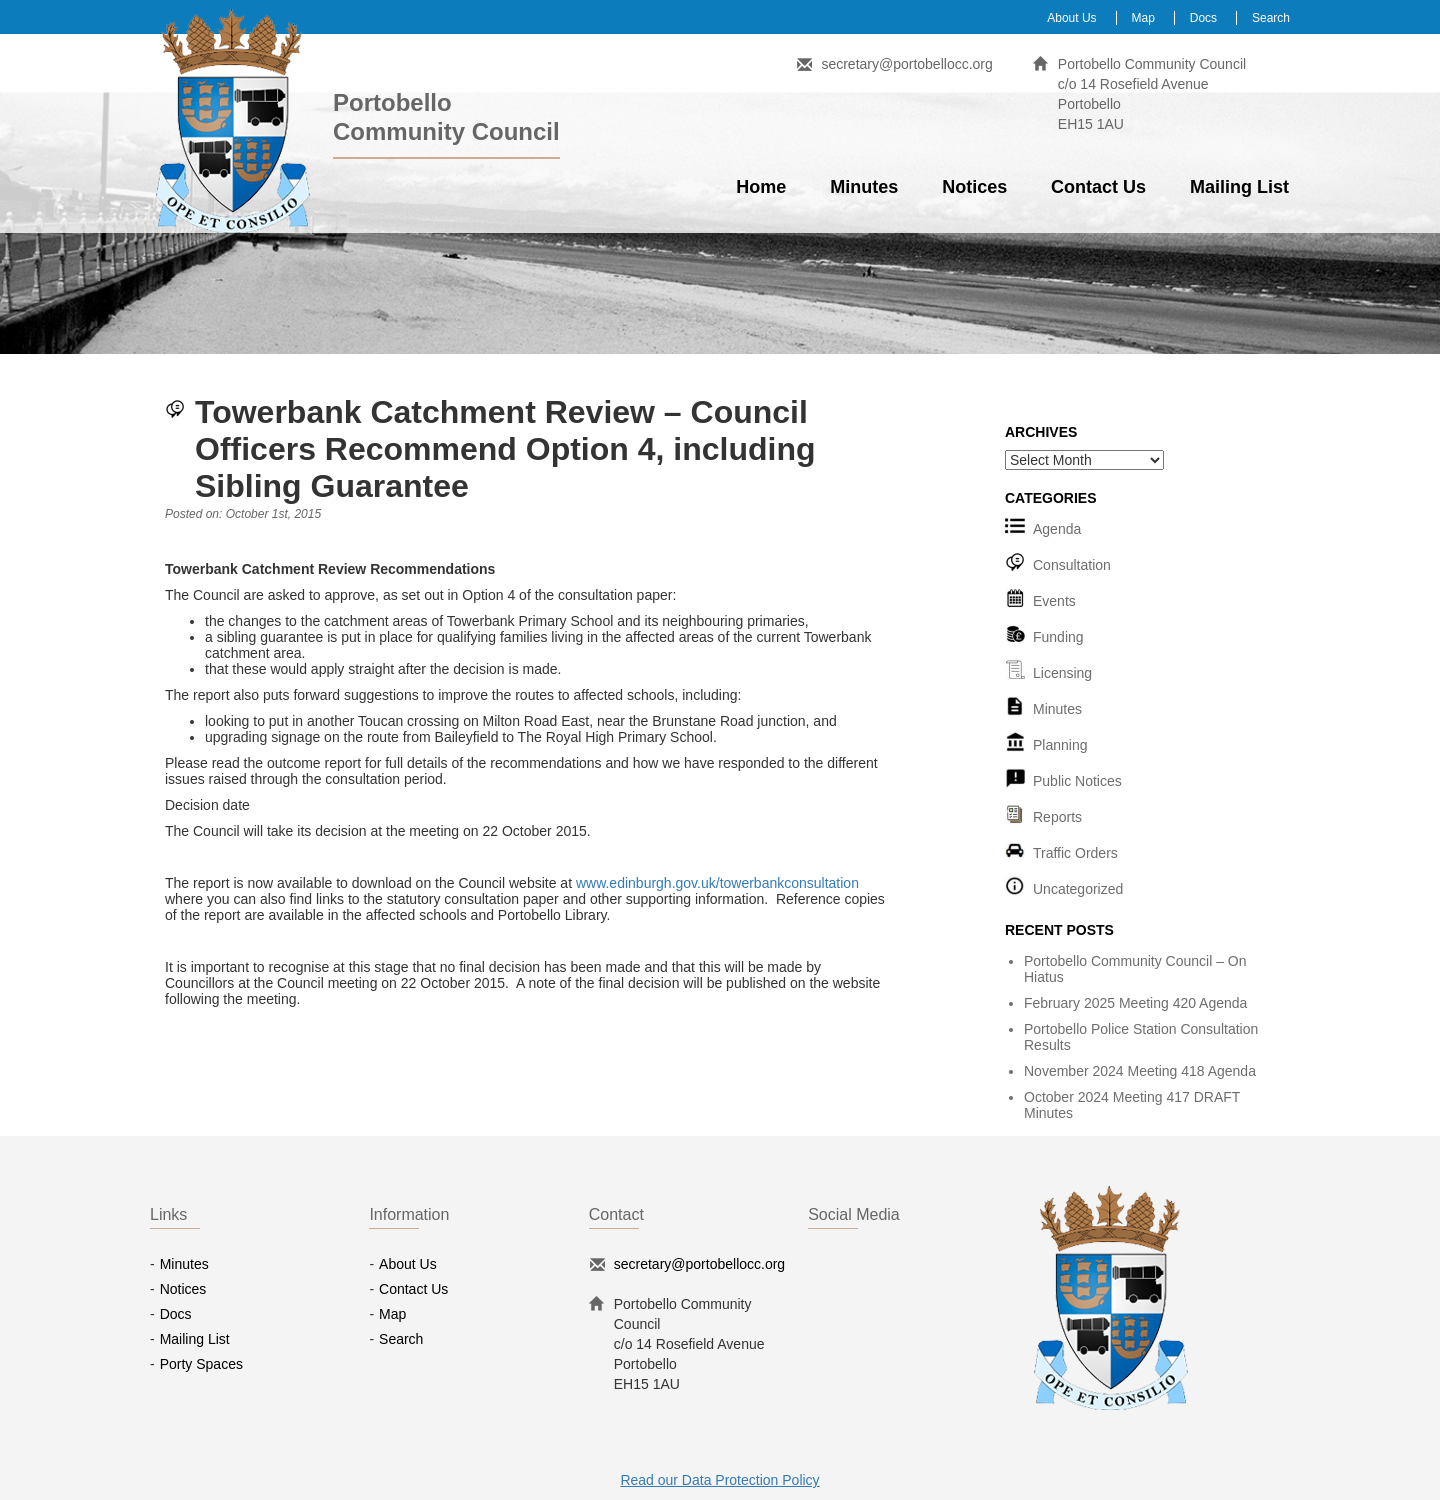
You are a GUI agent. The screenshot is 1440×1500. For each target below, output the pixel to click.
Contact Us (1098, 187)
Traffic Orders (1075, 853)
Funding (1058, 637)
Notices (974, 187)
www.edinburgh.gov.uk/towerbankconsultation (717, 883)
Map (1143, 18)
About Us (1071, 18)
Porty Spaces (201, 1364)
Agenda (1057, 529)
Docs (1203, 18)
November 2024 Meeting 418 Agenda (1140, 1071)
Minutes (864, 187)
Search (1271, 18)
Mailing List (1239, 187)
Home (761, 187)
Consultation (1072, 565)
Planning (1060, 745)
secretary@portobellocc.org (906, 64)
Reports (1057, 817)
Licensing (1062, 673)
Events (1054, 601)
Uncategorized (1078, 889)
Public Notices (1077, 781)
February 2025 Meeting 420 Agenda (1135, 1003)
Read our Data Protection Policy (719, 1480)
